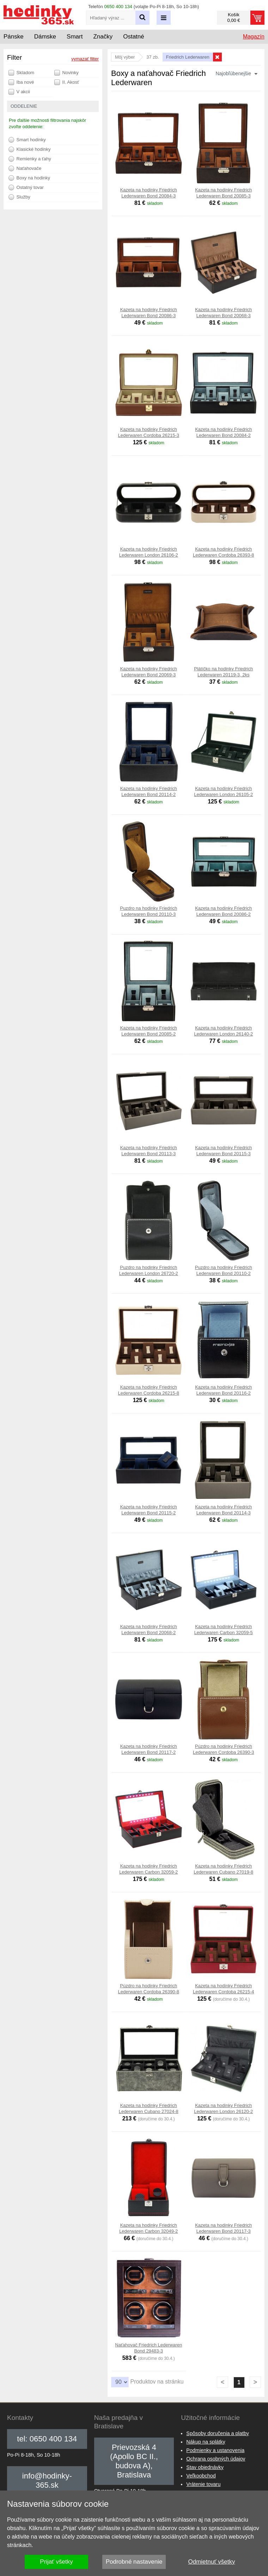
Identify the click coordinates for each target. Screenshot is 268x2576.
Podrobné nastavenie (134, 2561)
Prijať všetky (56, 2561)
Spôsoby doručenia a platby (217, 2433)
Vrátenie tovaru (203, 2484)
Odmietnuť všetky (211, 2561)
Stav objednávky (205, 2467)
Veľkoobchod (200, 2476)
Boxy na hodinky (29, 178)
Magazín (253, 37)
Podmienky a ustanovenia (215, 2450)
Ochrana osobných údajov (215, 2459)
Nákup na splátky (205, 2442)
